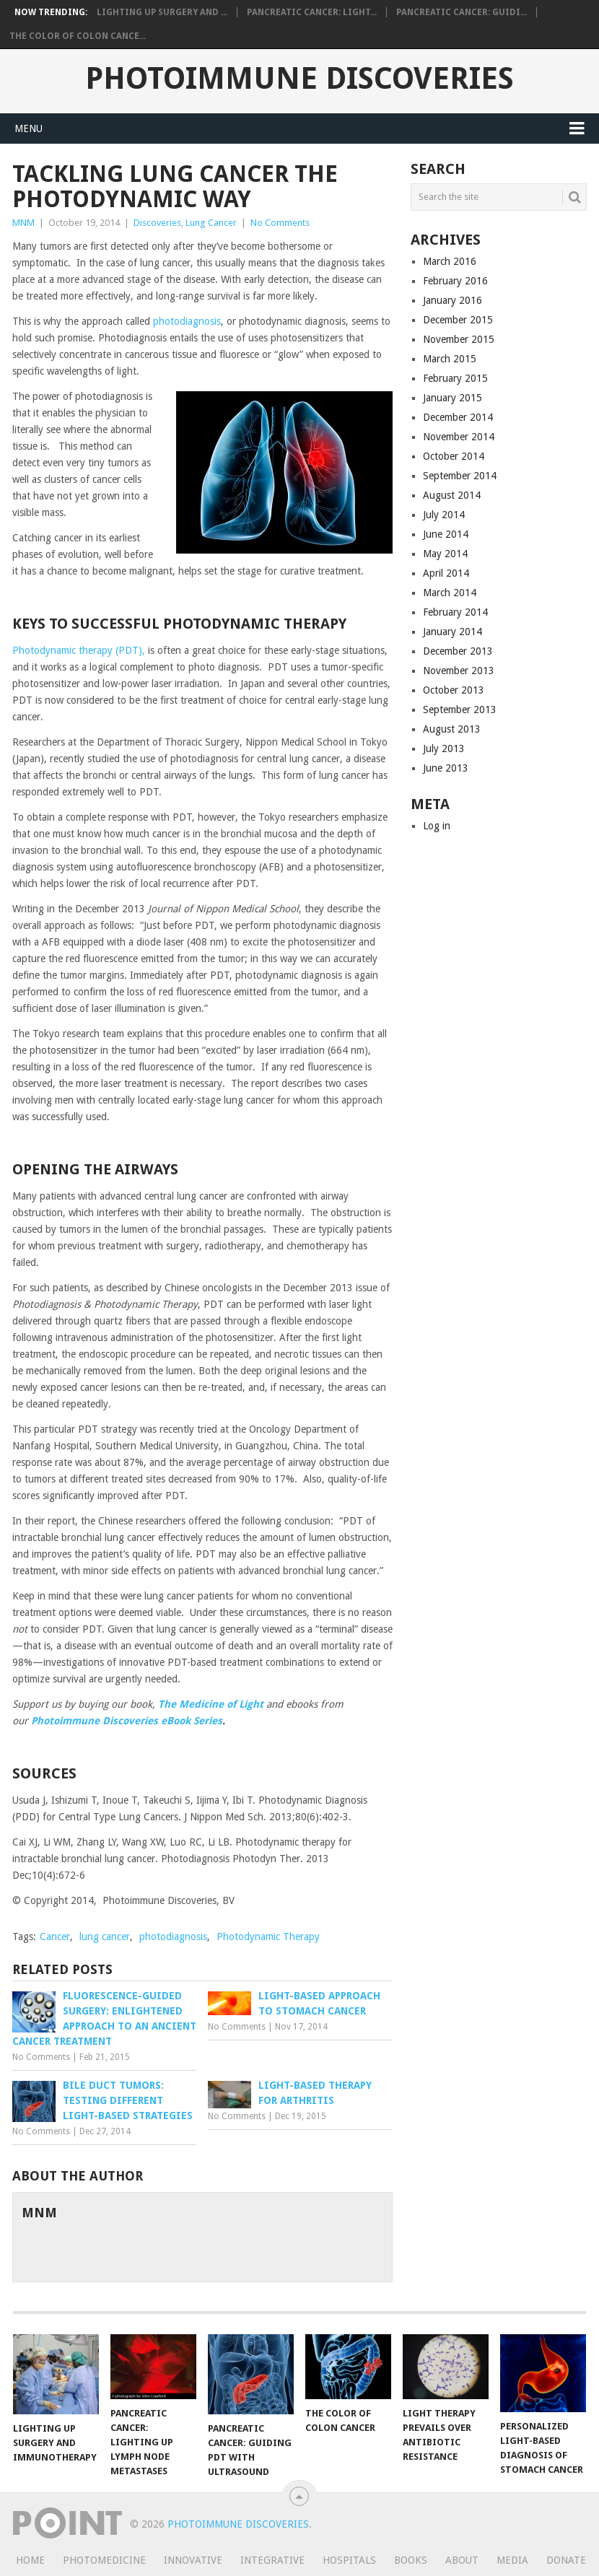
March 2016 (449, 261)
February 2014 (455, 612)
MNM (23, 222)
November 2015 (458, 339)
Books (410, 2560)
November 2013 (458, 670)
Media (512, 2560)
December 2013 (458, 651)
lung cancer (104, 1936)
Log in (436, 825)
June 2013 (445, 768)
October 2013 (453, 690)
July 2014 (444, 514)
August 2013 (452, 729)
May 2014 (445, 553)
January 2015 (452, 397)
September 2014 (460, 475)
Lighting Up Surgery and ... (162, 12)
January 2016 (452, 300)
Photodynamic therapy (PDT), (80, 650)
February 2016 (455, 281)
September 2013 (460, 709)
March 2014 (449, 592)
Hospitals (349, 2560)
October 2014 (453, 456)
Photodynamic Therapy (268, 1936)
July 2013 (444, 748)
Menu (28, 128)
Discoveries (157, 222)
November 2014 (458, 436)
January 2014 (452, 631)
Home (30, 2560)
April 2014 (446, 573)
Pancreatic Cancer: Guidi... (461, 12)
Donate (566, 2560)
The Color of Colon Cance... (77, 36)
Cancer (55, 1936)
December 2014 (458, 417)
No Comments (280, 222)
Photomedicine (104, 2560)
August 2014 (452, 495)
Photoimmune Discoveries (299, 79)
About (461, 2560)
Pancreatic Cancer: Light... (312, 12)
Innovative (193, 2560)
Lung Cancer (211, 222)
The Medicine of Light (210, 1704)
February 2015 (455, 378)
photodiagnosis (187, 321)
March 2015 (449, 358)
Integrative (272, 2560)
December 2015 (458, 320)
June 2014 (445, 534)
